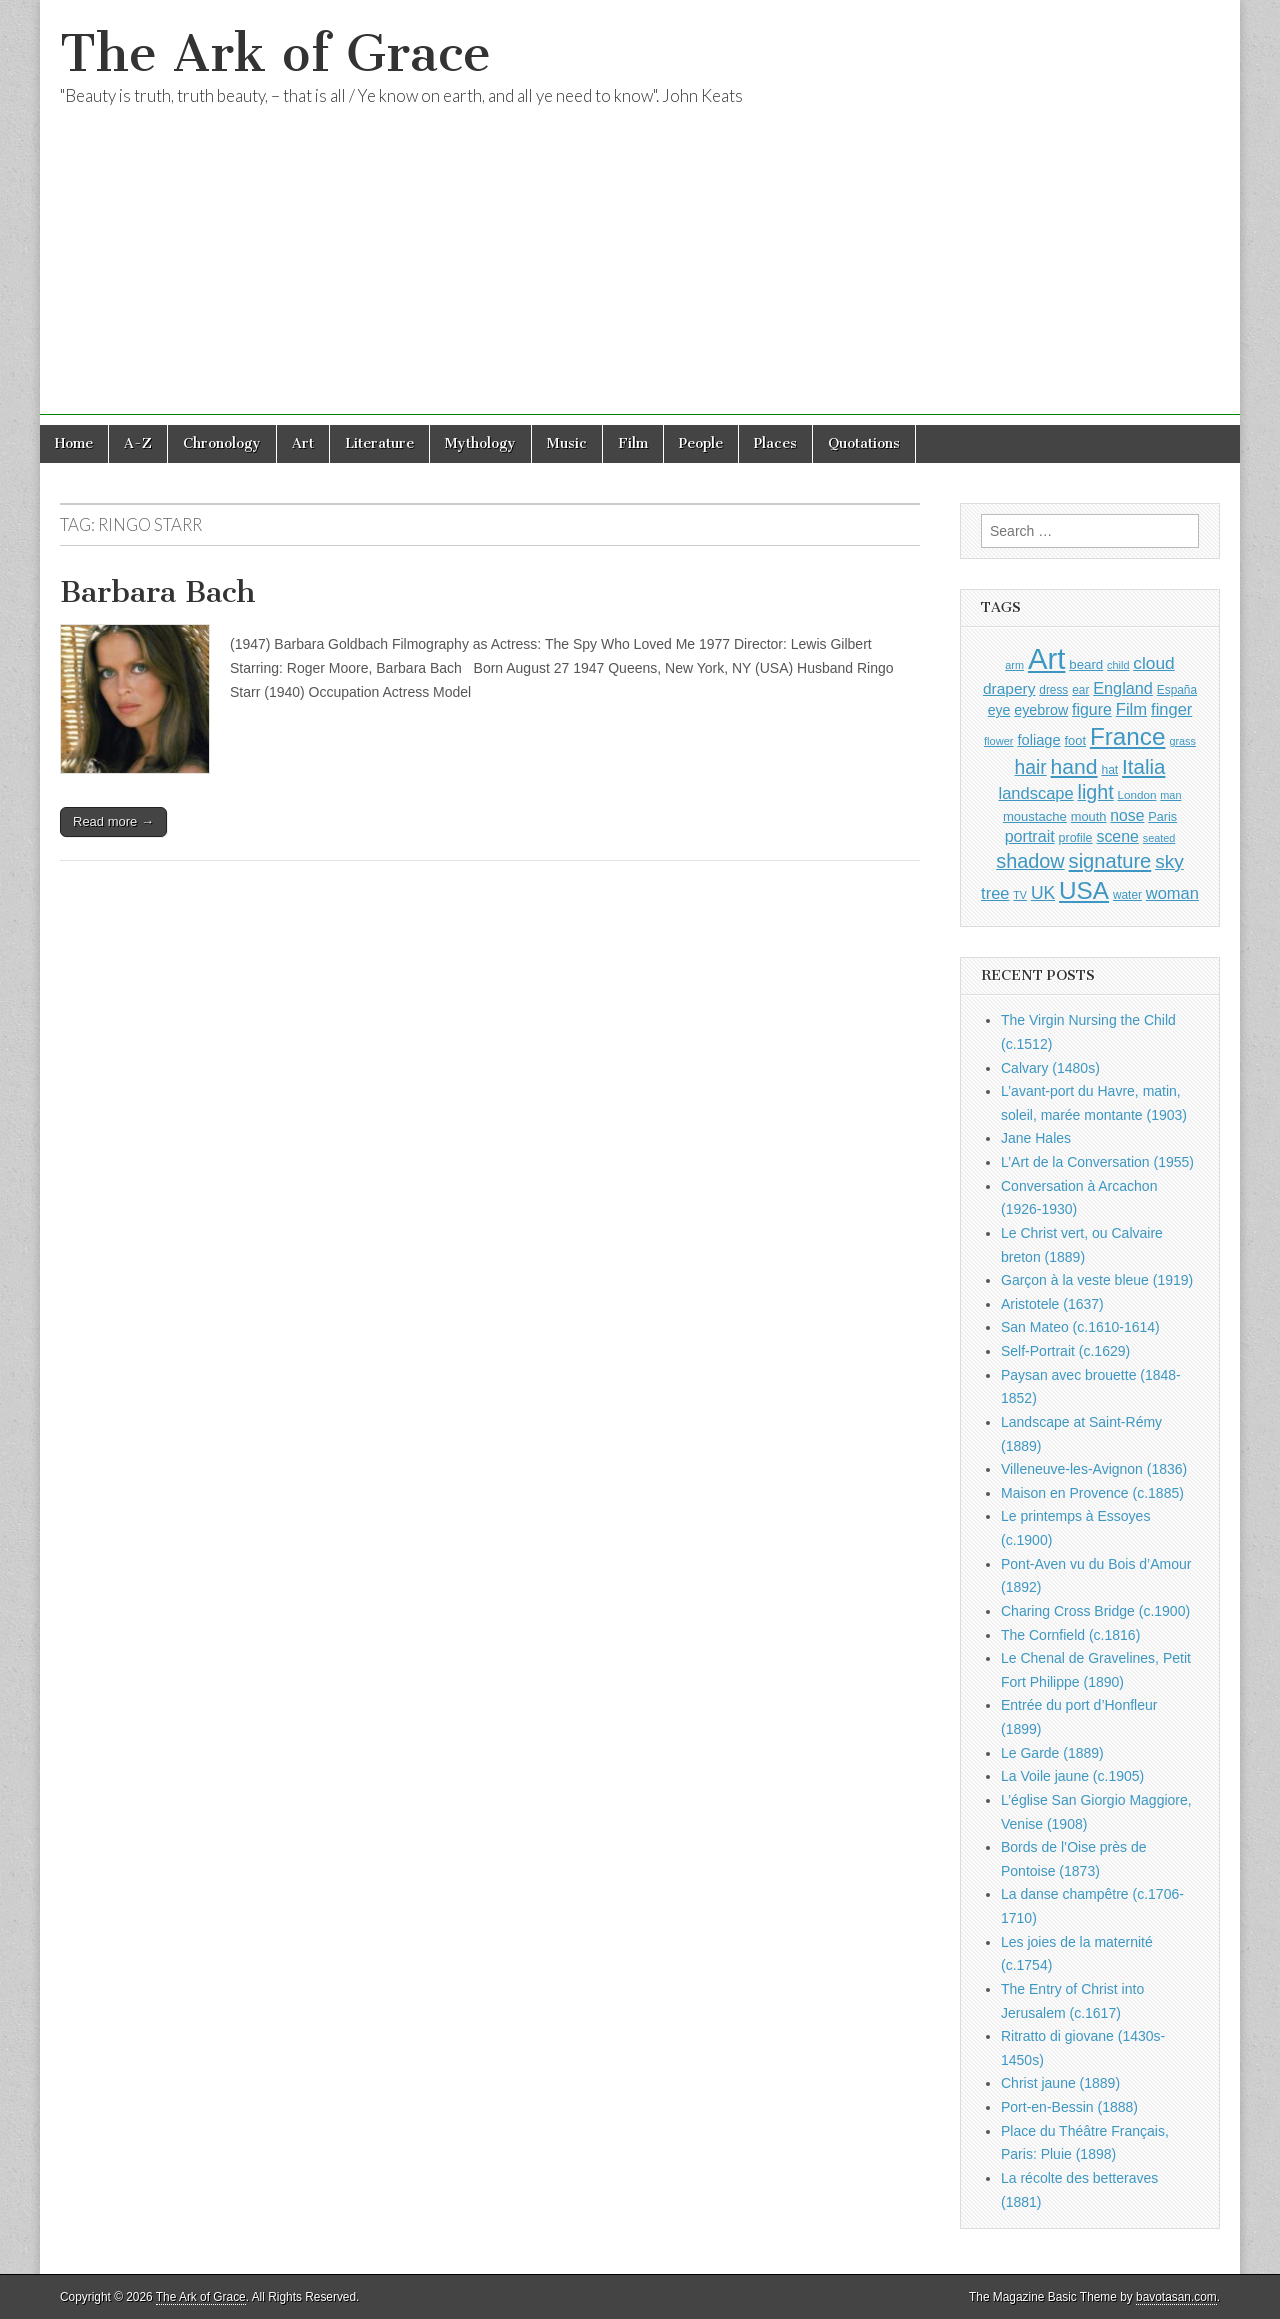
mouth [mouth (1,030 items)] (1089, 816)
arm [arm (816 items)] (1014, 665)
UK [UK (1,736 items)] (1043, 893)
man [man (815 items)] (1170, 795)
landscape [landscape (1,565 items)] (1036, 793)
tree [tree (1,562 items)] (995, 893)
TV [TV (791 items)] (1020, 895)
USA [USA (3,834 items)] (1084, 890)
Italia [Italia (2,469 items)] (1143, 766)
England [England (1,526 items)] (1123, 688)
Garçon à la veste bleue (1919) (1097, 1280)
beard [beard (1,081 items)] (1086, 664)
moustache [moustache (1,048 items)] (1035, 816)
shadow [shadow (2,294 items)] (1030, 861)
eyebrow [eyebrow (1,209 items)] (1041, 710)
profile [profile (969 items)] (1076, 838)
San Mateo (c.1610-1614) (1080, 1327)
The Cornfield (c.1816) (1070, 1635)
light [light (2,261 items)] (1096, 792)
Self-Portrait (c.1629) (1065, 1351)
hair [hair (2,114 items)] (1031, 767)
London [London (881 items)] (1137, 794)
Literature (379, 443)
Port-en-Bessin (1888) (1069, 2107)
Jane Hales (1036, 1138)
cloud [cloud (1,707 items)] (1153, 663)
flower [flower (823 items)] (998, 741)
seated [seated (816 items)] (1159, 838)
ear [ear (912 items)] (1080, 690)
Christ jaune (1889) (1060, 2083)
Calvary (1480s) (1050, 1068)
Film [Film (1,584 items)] (1131, 709)
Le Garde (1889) (1052, 1753)
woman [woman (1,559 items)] (1172, 893)
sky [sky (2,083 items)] (1169, 861)
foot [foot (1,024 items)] (1075, 740)
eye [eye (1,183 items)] (999, 710)
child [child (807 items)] (1118, 665)
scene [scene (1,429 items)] (1117, 836)
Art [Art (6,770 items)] (1046, 658)
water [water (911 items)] (1127, 895)
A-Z (138, 443)
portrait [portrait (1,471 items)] (1030, 836)
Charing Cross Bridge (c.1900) (1095, 1611)
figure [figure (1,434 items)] (1092, 709)
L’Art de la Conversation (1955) (1097, 1162)
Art (303, 443)
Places (775, 443)
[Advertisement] (640, 275)
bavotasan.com (1176, 2297)
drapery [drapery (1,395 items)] (1009, 688)
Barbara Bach (158, 592)
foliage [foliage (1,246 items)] (1038, 740)
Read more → (113, 821)
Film (633, 443)
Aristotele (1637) (1052, 1304)
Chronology (222, 443)
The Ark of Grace (275, 53)
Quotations (864, 443)
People (701, 443)
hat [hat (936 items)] (1109, 770)
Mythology (480, 443)
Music (567, 443)
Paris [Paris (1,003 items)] (1162, 817)
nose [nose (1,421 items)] (1127, 815)
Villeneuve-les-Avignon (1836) (1094, 1469)
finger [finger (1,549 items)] (1171, 709)
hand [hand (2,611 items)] (1074, 766)
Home (74, 443)
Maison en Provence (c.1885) (1092, 1493)
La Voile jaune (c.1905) (1072, 1776)
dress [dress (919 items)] (1053, 690)
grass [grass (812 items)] (1182, 741)
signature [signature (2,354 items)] (1110, 861)
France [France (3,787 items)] (1128, 736)
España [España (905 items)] (1177, 690)
